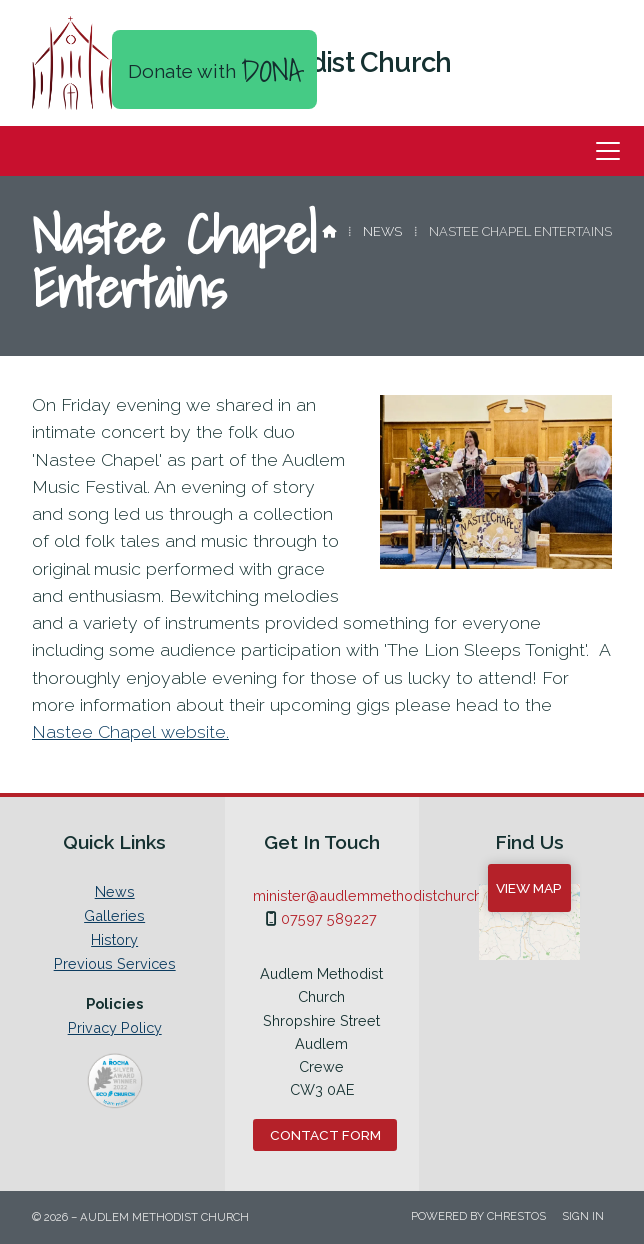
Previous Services (115, 964)
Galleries (114, 916)
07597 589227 (329, 918)
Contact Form (325, 1135)
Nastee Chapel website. (130, 731)
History (114, 940)
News (382, 231)
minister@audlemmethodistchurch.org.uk (390, 895)
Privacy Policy (115, 1028)
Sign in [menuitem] (583, 1216)
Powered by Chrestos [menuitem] (478, 1216)
